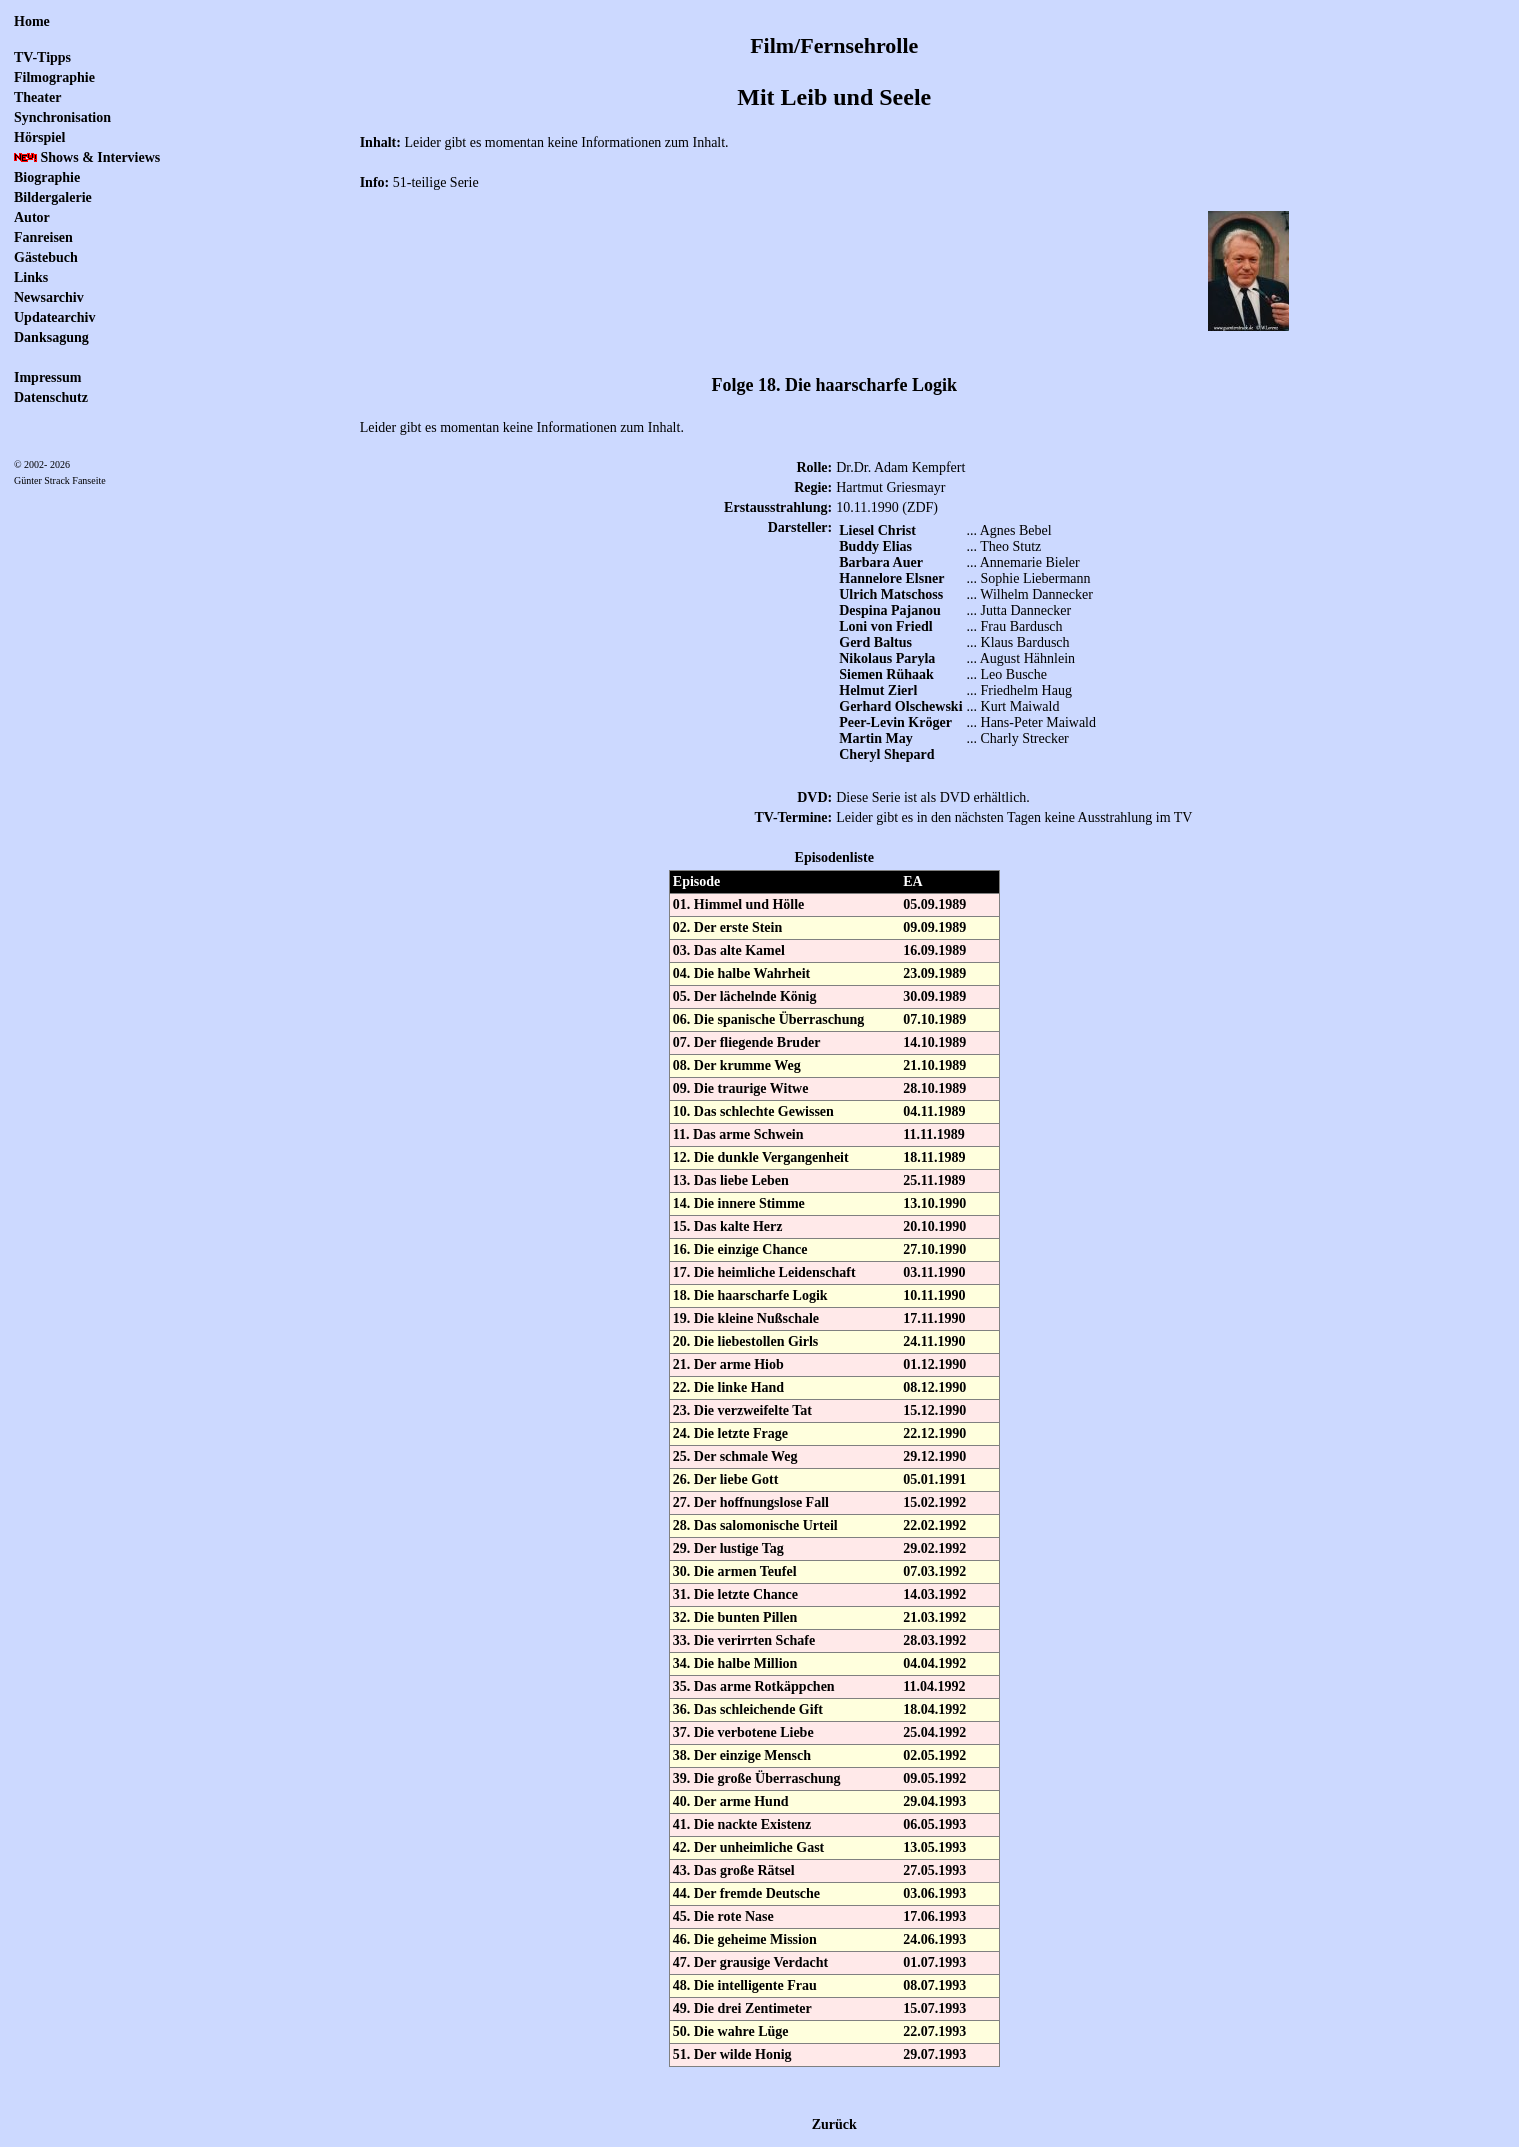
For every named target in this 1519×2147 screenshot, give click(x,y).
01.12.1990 (934, 1364)
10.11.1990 (934, 1295)
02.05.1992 (934, 1755)
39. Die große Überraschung (757, 1778)
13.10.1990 (934, 1203)
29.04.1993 (934, 1801)
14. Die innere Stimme (739, 1203)
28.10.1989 (934, 1088)
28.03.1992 (934, 1640)
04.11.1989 (934, 1111)
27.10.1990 (934, 1249)
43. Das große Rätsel (734, 1870)
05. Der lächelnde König (745, 996)
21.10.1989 (934, 1065)
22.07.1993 (934, 2031)
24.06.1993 (934, 1939)
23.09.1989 (934, 973)
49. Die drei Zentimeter (742, 2008)
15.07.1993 (934, 2008)
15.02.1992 (934, 1502)
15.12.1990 (934, 1410)
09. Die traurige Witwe (741, 1088)
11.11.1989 (933, 1134)
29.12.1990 (934, 1456)
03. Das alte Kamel (729, 950)
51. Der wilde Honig (732, 2054)
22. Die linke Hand (728, 1387)
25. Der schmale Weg (735, 1456)
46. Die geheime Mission (745, 1939)
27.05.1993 (934, 1870)
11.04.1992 (934, 1686)
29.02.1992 (934, 1548)
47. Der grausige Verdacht (750, 1962)
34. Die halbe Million (735, 1663)
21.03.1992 (934, 1617)
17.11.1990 (934, 1318)
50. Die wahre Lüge (731, 2031)
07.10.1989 (934, 1019)
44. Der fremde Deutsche (746, 1893)
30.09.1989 (934, 996)
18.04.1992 (934, 1709)
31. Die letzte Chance (735, 1594)
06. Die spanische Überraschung (768, 1019)
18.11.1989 (934, 1157)
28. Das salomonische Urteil (755, 1525)
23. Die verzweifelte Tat (742, 1410)
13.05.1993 (934, 1847)
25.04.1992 (934, 1732)
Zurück (834, 2124)
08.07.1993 (934, 1985)
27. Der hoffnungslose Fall (751, 1502)
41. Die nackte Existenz (742, 1824)
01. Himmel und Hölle (738, 904)
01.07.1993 (934, 1962)
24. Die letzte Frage (730, 1433)
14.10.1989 (934, 1042)
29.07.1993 (934, 2054)
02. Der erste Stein (727, 927)
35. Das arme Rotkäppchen (754, 1686)
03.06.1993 (934, 1893)
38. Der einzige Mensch (742, 1755)
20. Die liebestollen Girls (745, 1341)
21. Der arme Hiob (728, 1364)
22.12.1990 (934, 1433)
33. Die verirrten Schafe (744, 1640)
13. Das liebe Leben (731, 1180)
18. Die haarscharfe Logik (750, 1295)
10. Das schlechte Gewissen (753, 1111)
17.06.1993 (934, 1916)
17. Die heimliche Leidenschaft (764, 1272)
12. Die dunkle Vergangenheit (761, 1157)
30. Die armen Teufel (735, 1571)
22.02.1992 (934, 1525)
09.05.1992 (934, 1778)
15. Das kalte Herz (728, 1226)
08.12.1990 (934, 1387)
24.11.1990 (934, 1341)
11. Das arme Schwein (738, 1134)
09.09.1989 (934, 927)
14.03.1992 (934, 1594)
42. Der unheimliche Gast (748, 1847)
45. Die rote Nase (723, 1916)
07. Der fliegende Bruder (747, 1042)
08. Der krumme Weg (737, 1065)
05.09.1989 (934, 904)
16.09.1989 (934, 950)
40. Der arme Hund (731, 1801)
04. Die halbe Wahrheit (741, 973)
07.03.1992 (934, 1571)
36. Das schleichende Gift (748, 1709)
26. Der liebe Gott (726, 1479)
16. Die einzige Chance (740, 1249)
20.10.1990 (934, 1226)
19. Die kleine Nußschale (746, 1318)
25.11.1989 (934, 1180)
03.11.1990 (934, 1272)
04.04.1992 (934, 1663)
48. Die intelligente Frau (745, 1985)
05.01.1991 (934, 1479)
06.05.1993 (934, 1824)
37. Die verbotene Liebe (743, 1732)
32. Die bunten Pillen (735, 1617)
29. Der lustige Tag (728, 1548)
